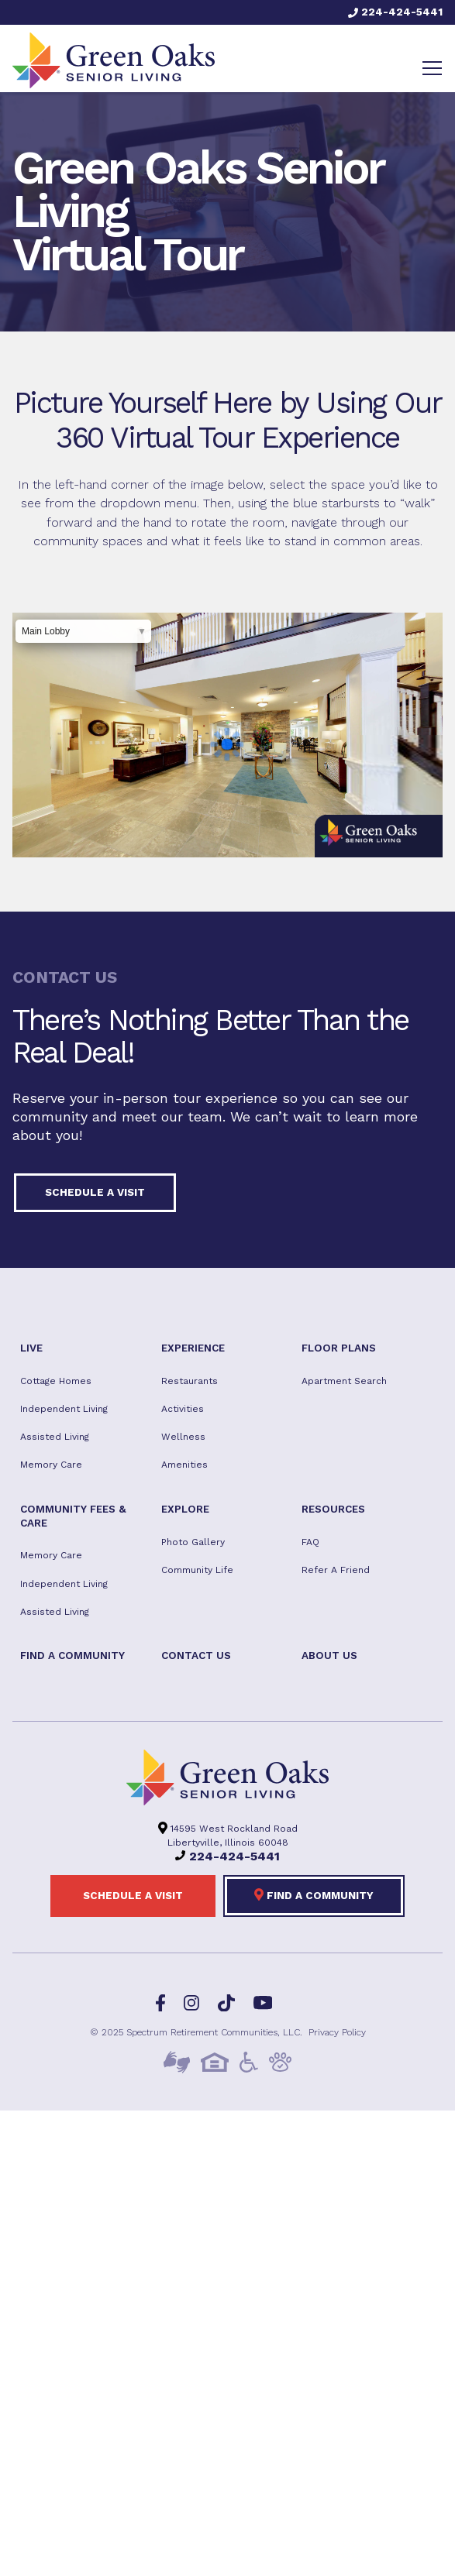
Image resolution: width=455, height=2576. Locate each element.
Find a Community (314, 1894)
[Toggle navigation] (432, 68)
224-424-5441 (395, 11)
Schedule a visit (95, 1192)
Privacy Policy (337, 2032)
